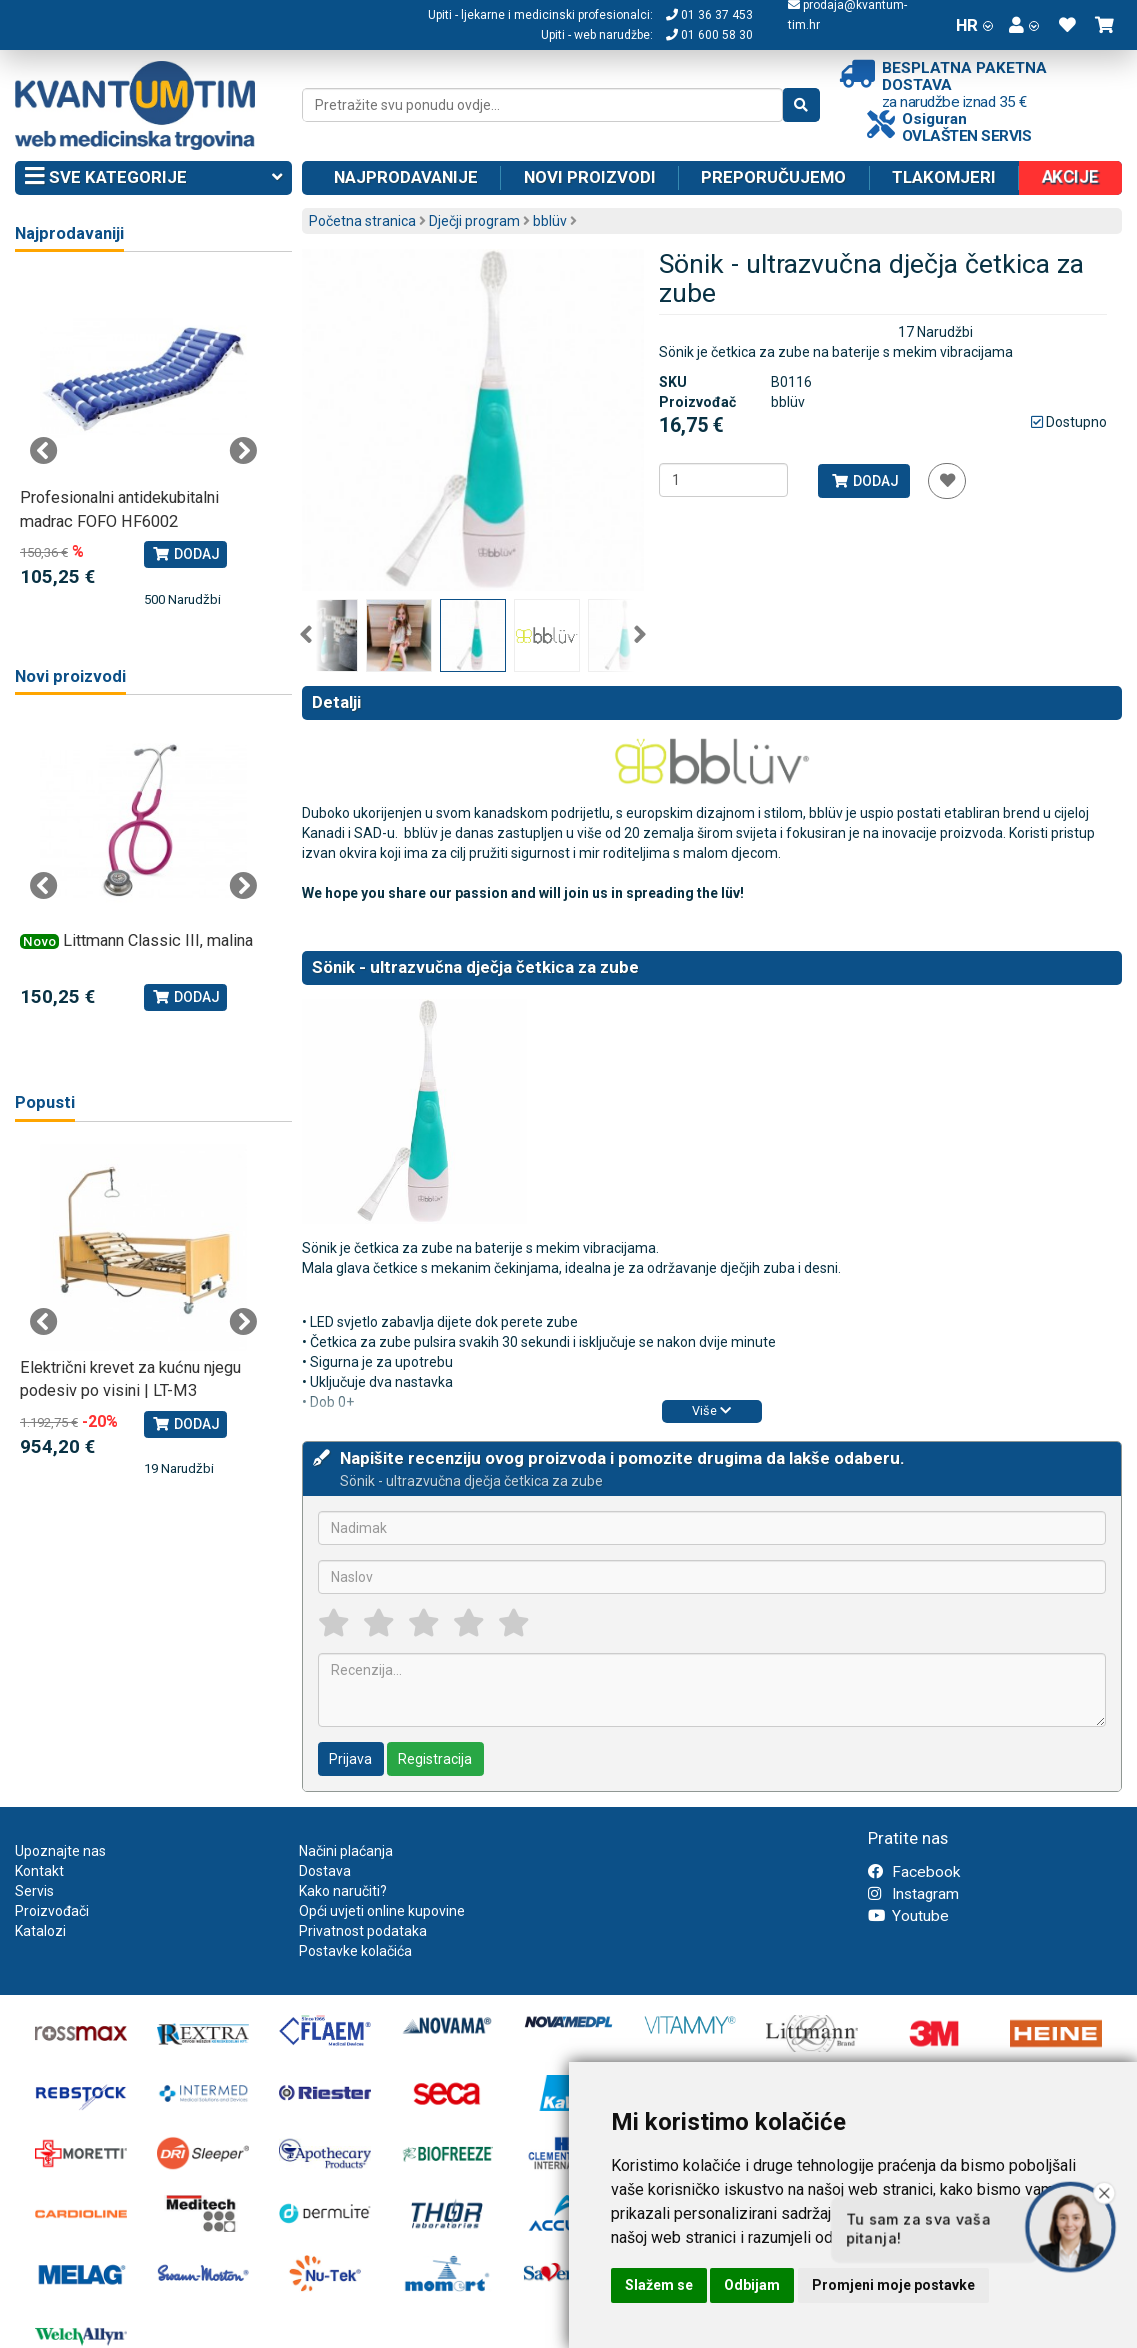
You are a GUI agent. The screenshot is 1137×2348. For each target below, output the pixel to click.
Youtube (908, 1916)
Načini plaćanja (346, 1851)
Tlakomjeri (944, 177)
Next (640, 635)
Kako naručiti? (343, 1891)
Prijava (350, 1759)
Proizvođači (52, 1911)
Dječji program (474, 221)
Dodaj (864, 481)
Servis (34, 1891)
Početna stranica (362, 221)
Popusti (45, 1102)
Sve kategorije (153, 178)
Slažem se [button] (659, 2285)
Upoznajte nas (60, 1851)
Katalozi (40, 1931)
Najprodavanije (406, 177)
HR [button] (974, 25)
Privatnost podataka (363, 1931)
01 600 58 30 (709, 35)
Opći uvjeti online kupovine (382, 1911)
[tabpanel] (143, 441)
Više (711, 1410)
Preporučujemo (773, 177)
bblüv (550, 221)
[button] (1024, 25)
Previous (306, 635)
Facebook (914, 1872)
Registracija (435, 1759)
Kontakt (39, 1871)
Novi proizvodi (590, 177)
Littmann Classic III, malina (158, 940)
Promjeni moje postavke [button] (893, 2285)
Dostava (325, 1871)
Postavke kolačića (355, 1951)
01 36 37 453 (709, 15)
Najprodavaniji (69, 233)
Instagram (913, 1894)
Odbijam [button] (752, 2285)
